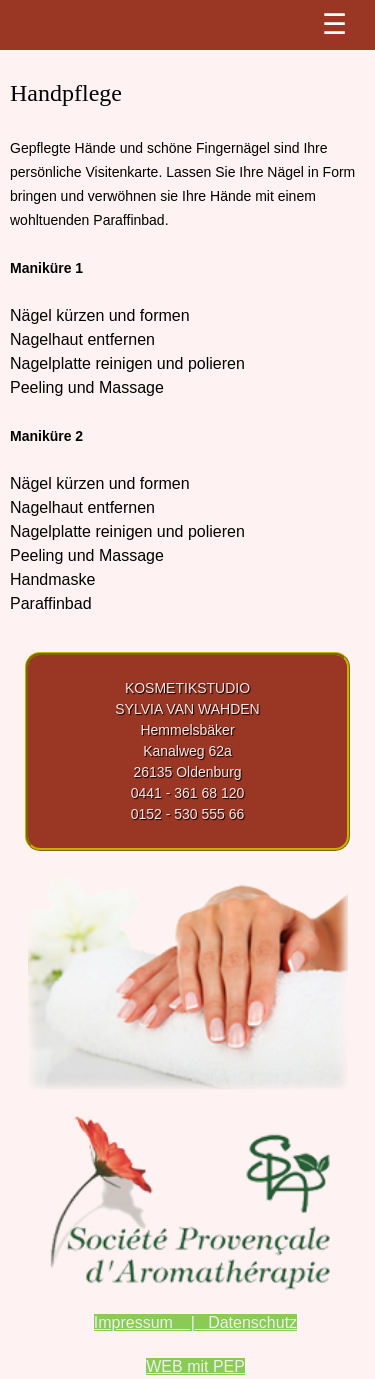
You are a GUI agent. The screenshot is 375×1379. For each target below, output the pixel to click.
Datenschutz (246, 1322)
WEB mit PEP (195, 1366)
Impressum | (144, 1322)
